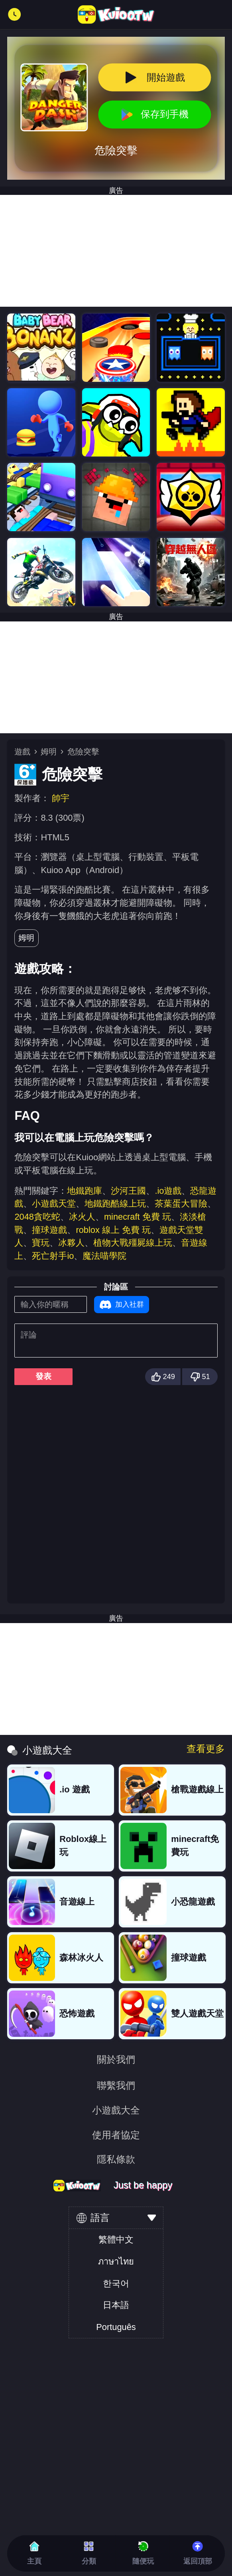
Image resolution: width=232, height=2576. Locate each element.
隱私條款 (116, 2160)
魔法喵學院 (104, 1256)
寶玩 (40, 1243)
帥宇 (60, 798)
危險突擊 (83, 751)
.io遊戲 (168, 1191)
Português (116, 2327)
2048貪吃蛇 (37, 1217)
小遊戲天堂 (54, 1204)
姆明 (49, 751)
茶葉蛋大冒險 (181, 1204)
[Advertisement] (116, 251)
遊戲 (22, 751)
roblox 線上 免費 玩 (113, 1230)
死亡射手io (53, 1256)
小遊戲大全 (116, 2111)
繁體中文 (116, 2240)
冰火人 (82, 1217)
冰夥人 (71, 1243)
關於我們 (116, 2060)
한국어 (116, 2283)
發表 (43, 1376)
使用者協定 (116, 2135)
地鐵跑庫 (84, 1191)
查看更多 (206, 1749)
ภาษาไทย (116, 2261)
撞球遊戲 (49, 1230)
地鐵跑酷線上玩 (115, 1204)
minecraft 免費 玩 (137, 1217)
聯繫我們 (116, 2086)
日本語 (116, 2305)
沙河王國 (128, 1191)
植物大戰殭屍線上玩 (132, 1243)
